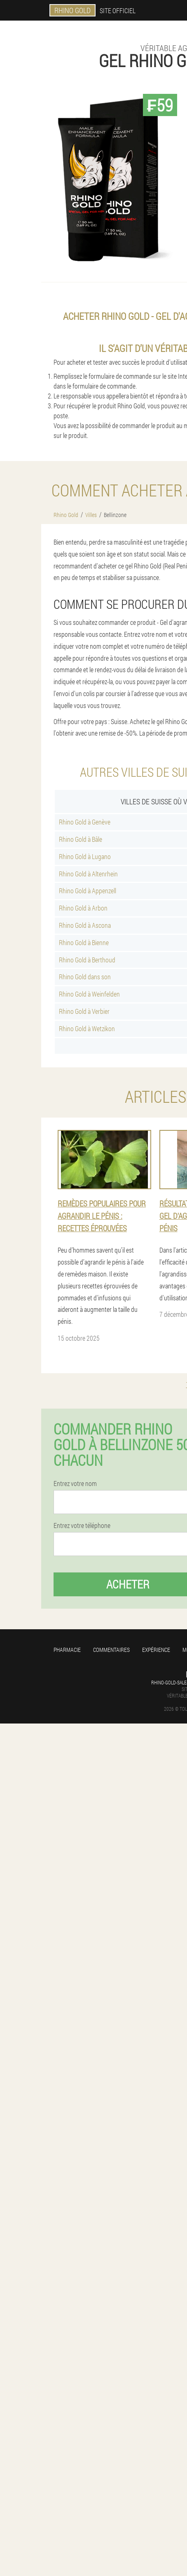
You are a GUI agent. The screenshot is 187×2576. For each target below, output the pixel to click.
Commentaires (111, 1650)
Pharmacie (67, 1650)
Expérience (156, 1650)
